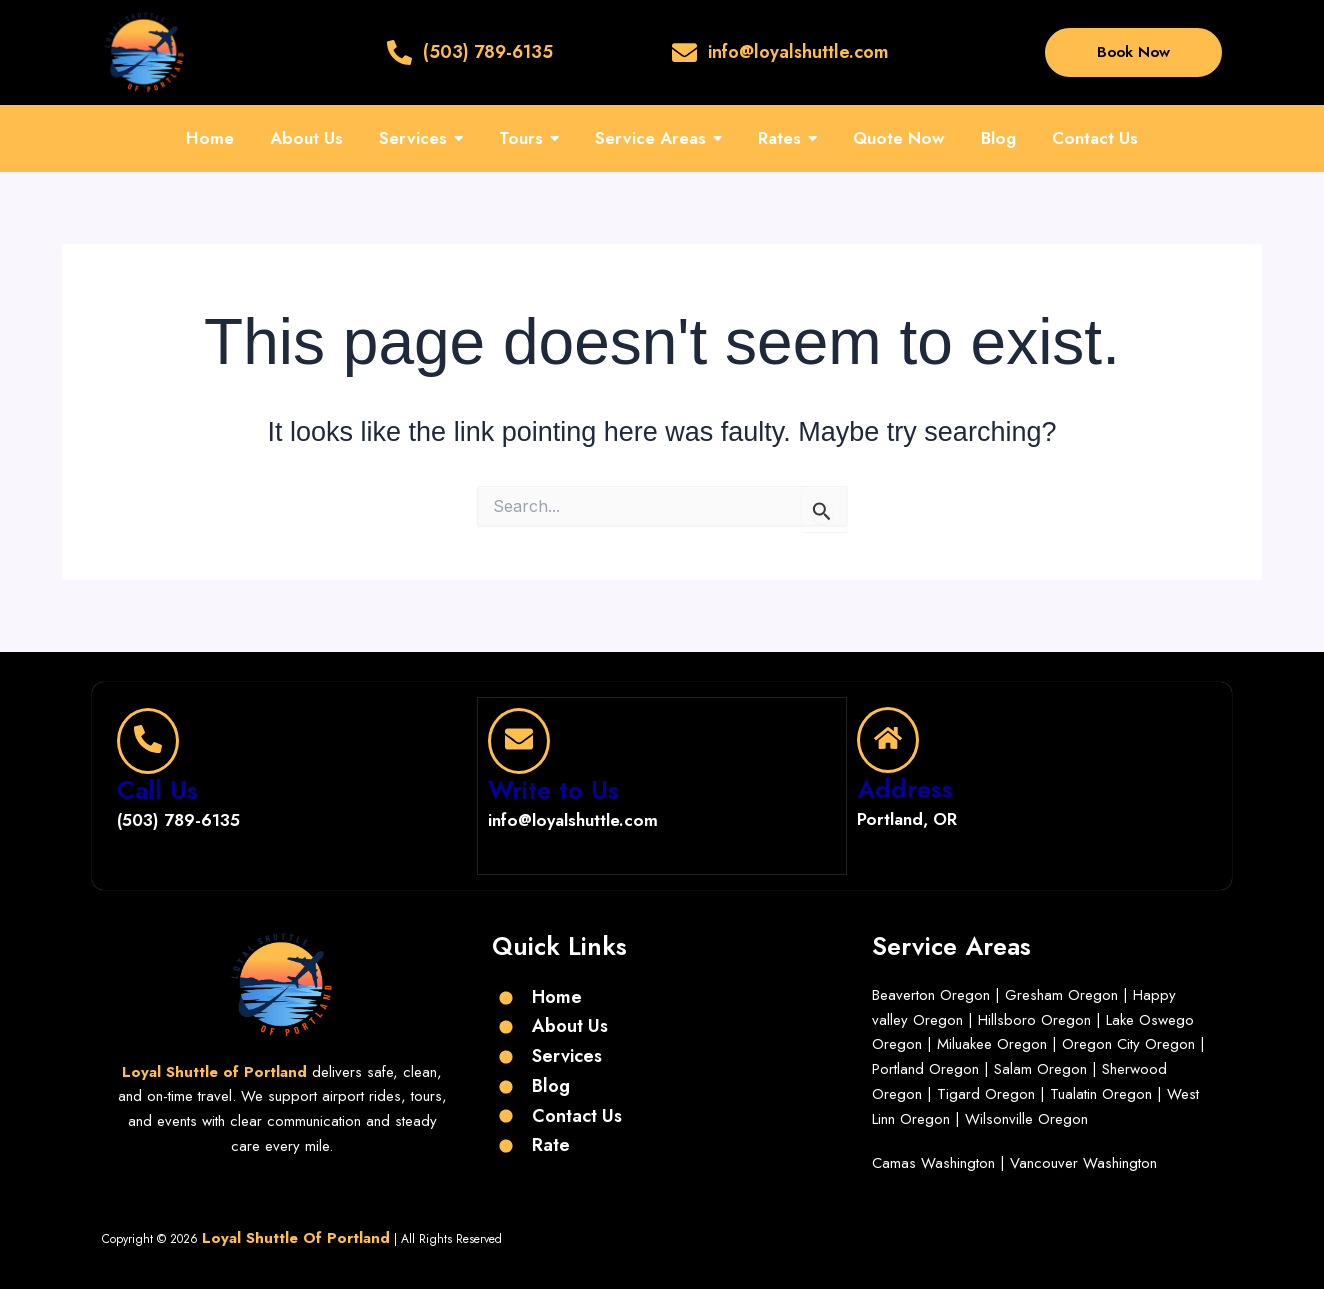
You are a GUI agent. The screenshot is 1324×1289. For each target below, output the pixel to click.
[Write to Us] (519, 740)
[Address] (888, 740)
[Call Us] (148, 740)
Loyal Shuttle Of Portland (296, 1236)
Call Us (157, 789)
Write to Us (553, 789)
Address (905, 789)
